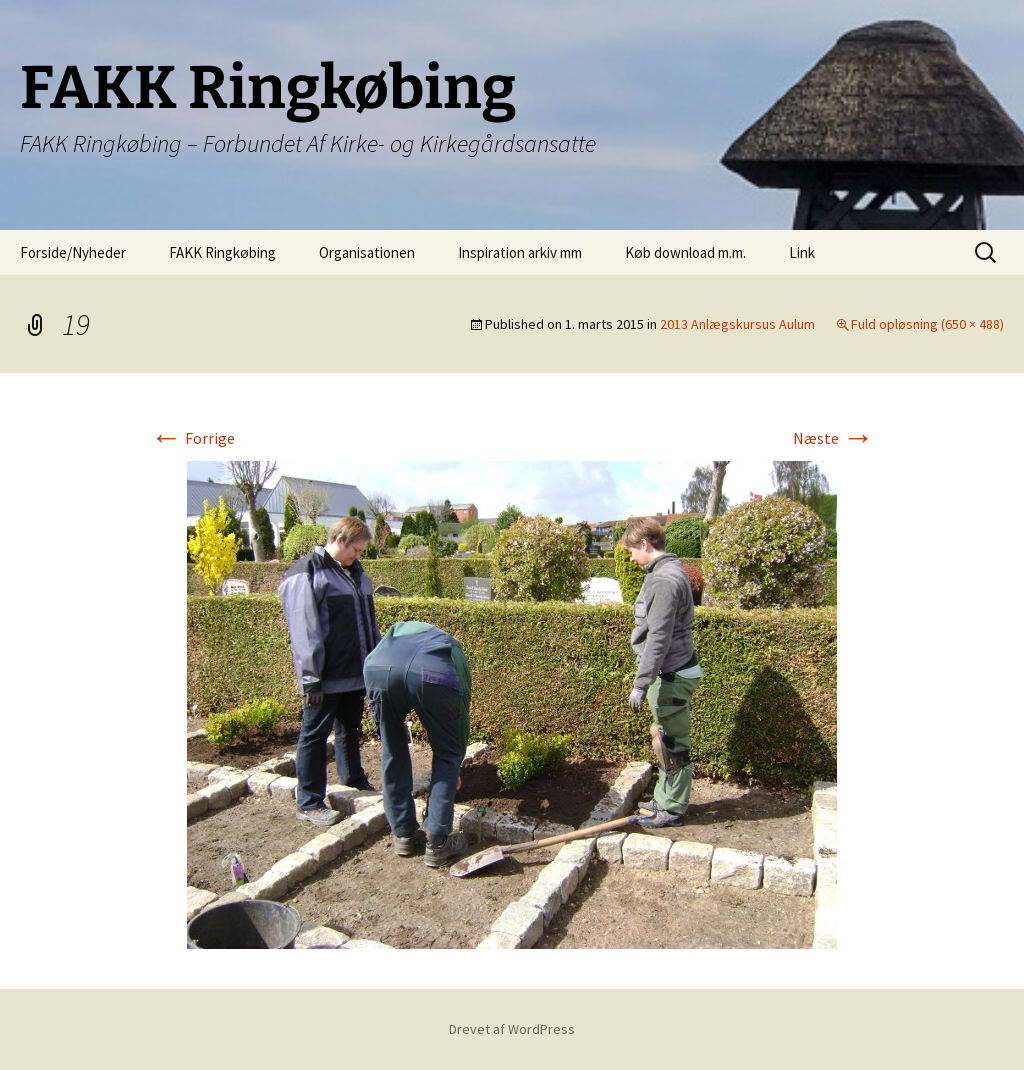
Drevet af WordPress (512, 1029)
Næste (833, 438)
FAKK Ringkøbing (222, 252)
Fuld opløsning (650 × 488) (927, 324)
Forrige (192, 438)
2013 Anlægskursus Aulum (737, 324)
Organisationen (367, 252)
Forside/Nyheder (73, 252)
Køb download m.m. (685, 252)
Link (802, 252)
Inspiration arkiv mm (520, 252)
